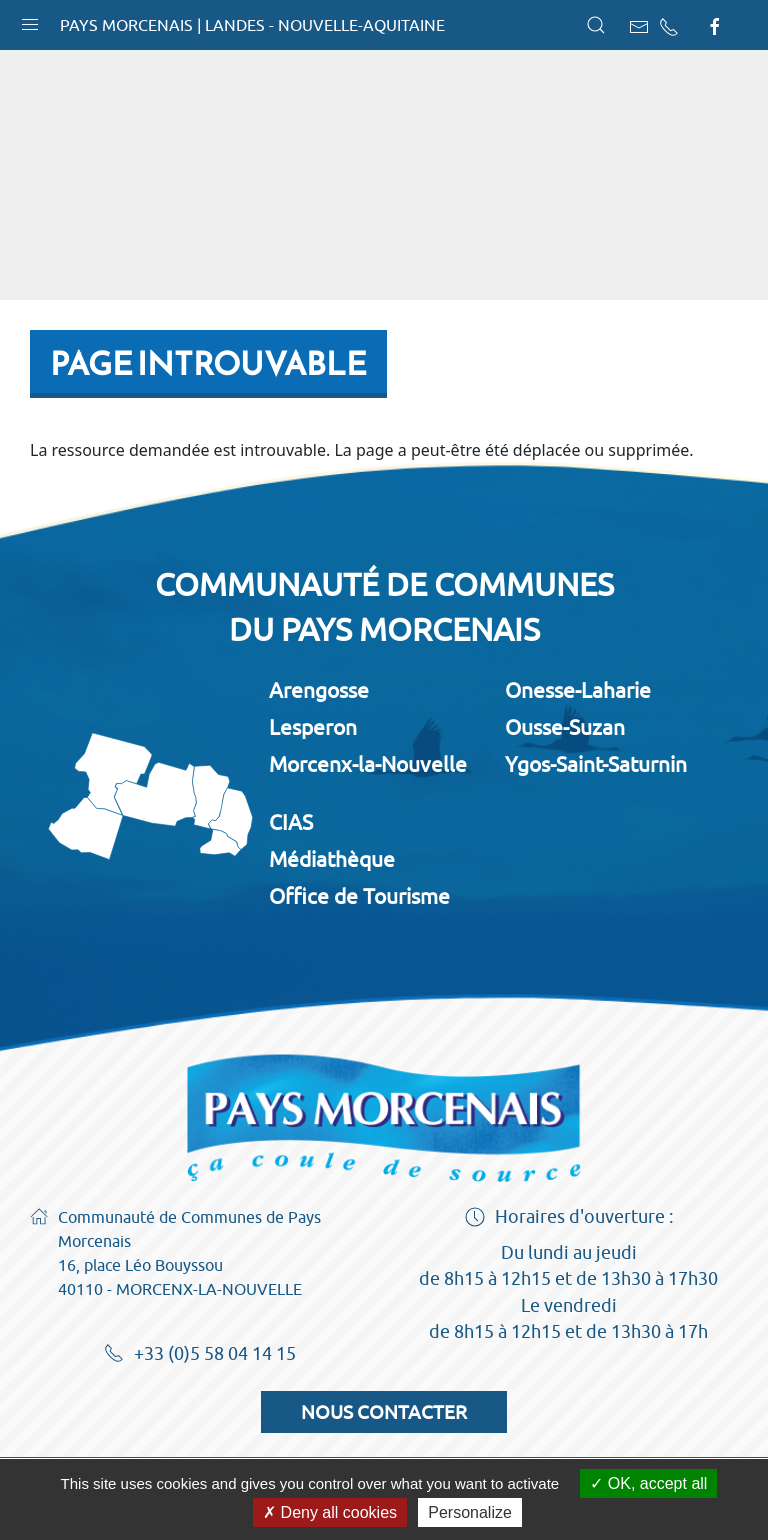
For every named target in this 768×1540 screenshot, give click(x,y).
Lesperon (313, 727)
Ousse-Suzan (565, 727)
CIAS (291, 822)
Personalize (470, 1512)
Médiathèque (332, 859)
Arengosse (319, 690)
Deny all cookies (330, 1512)
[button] (30, 20)
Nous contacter (384, 1412)
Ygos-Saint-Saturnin (596, 764)
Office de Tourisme (359, 896)
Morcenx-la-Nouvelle (368, 764)
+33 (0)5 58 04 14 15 (200, 1355)
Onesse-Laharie (578, 690)
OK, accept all (648, 1483)
